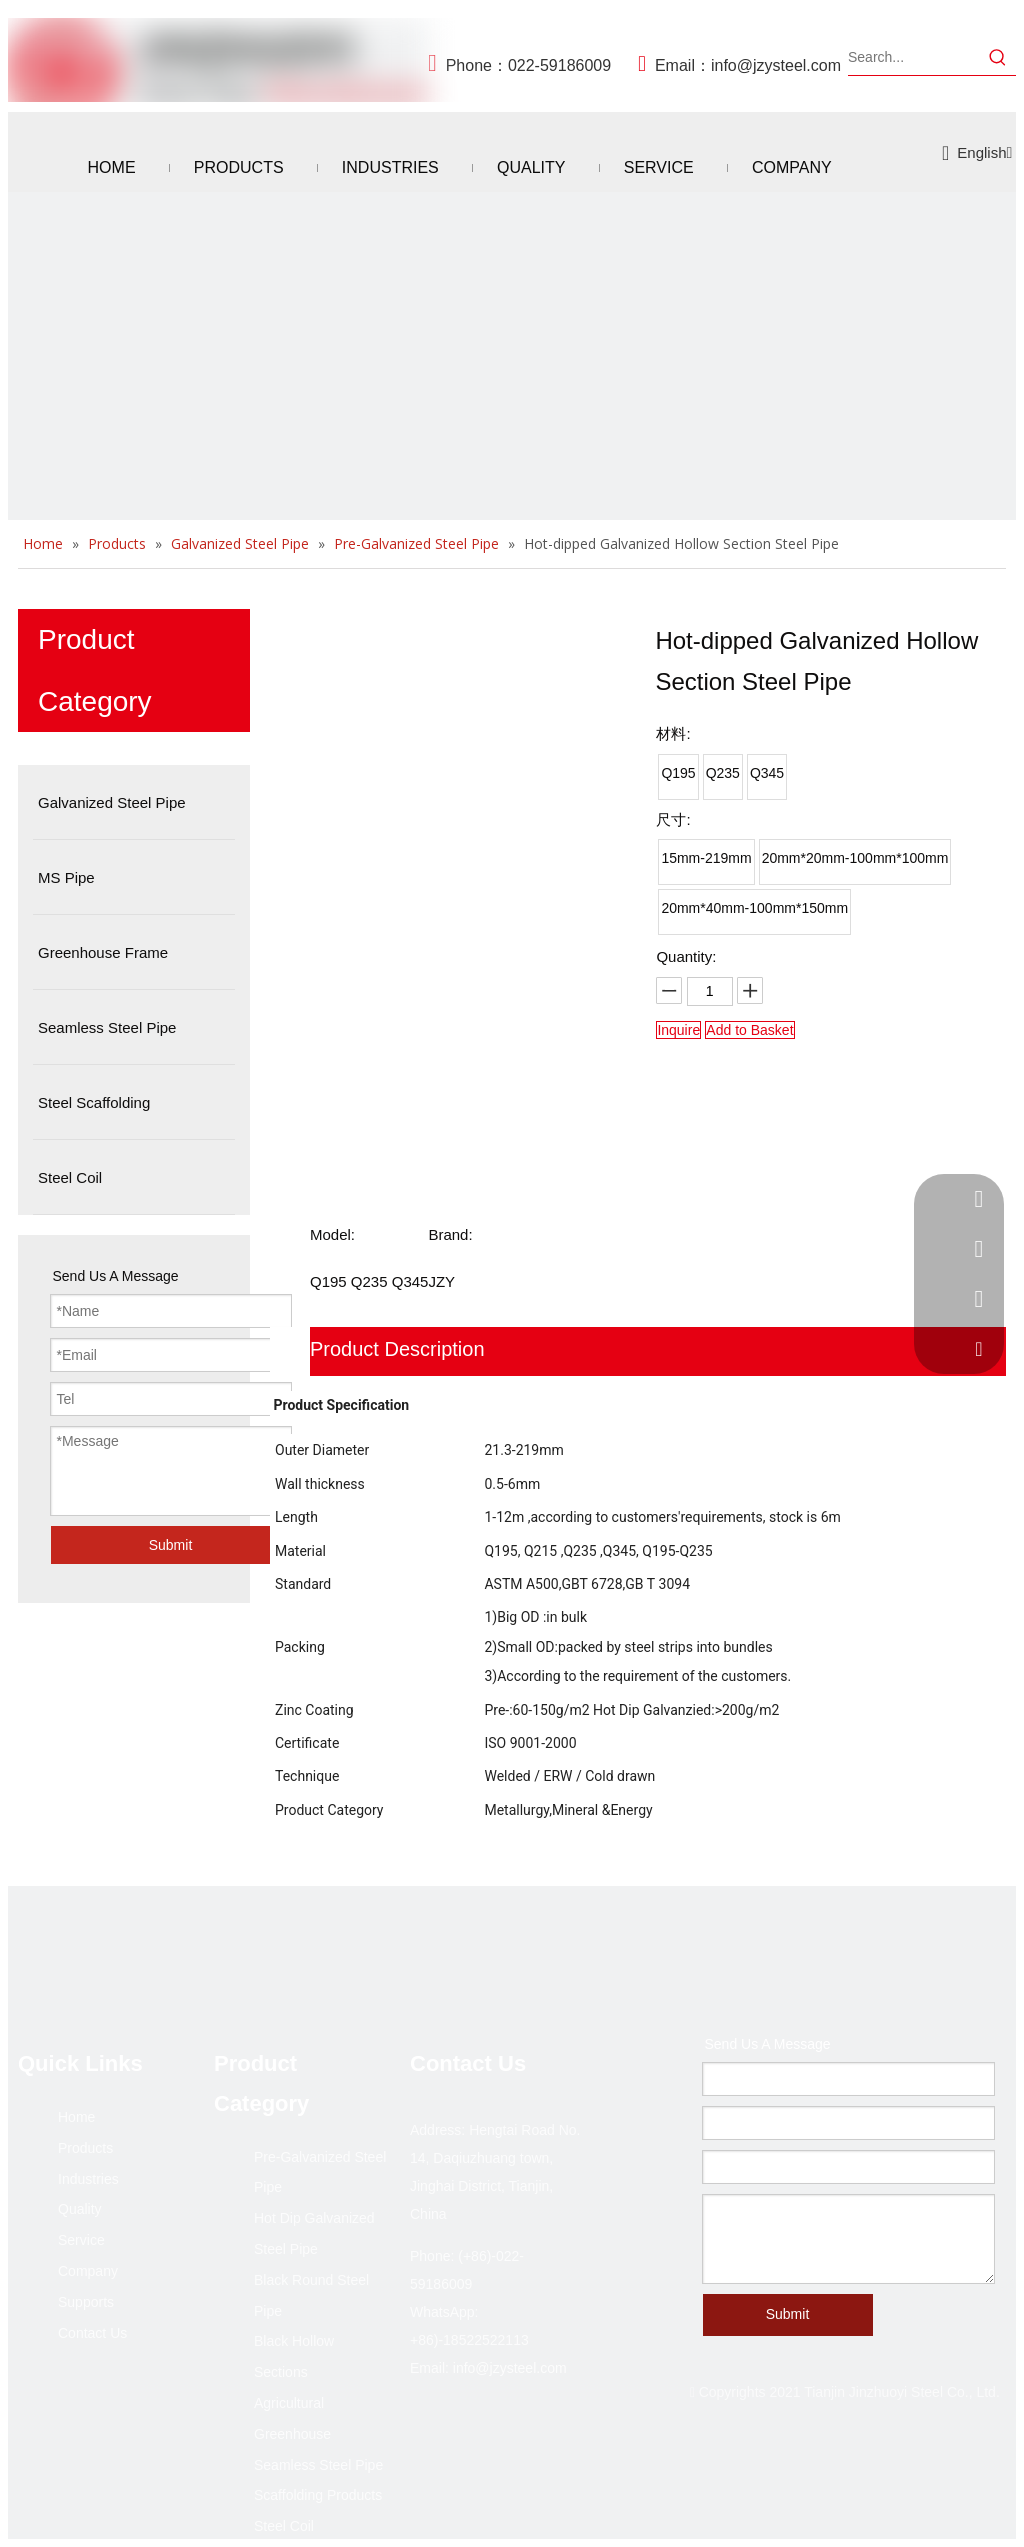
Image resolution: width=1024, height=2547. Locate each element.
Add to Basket (749, 1030)
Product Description (397, 1349)
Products (85, 2148)
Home (76, 2117)
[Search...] (914, 57)
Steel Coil (284, 2526)
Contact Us (92, 2333)
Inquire (678, 1030)
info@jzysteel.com (776, 65)
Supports (86, 2302)
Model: (332, 1234)
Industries (88, 2179)
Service (81, 2240)
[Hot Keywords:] (998, 57)
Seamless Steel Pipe (318, 2465)
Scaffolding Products (318, 2495)
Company (88, 2271)
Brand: (450, 1234)
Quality (80, 2209)
